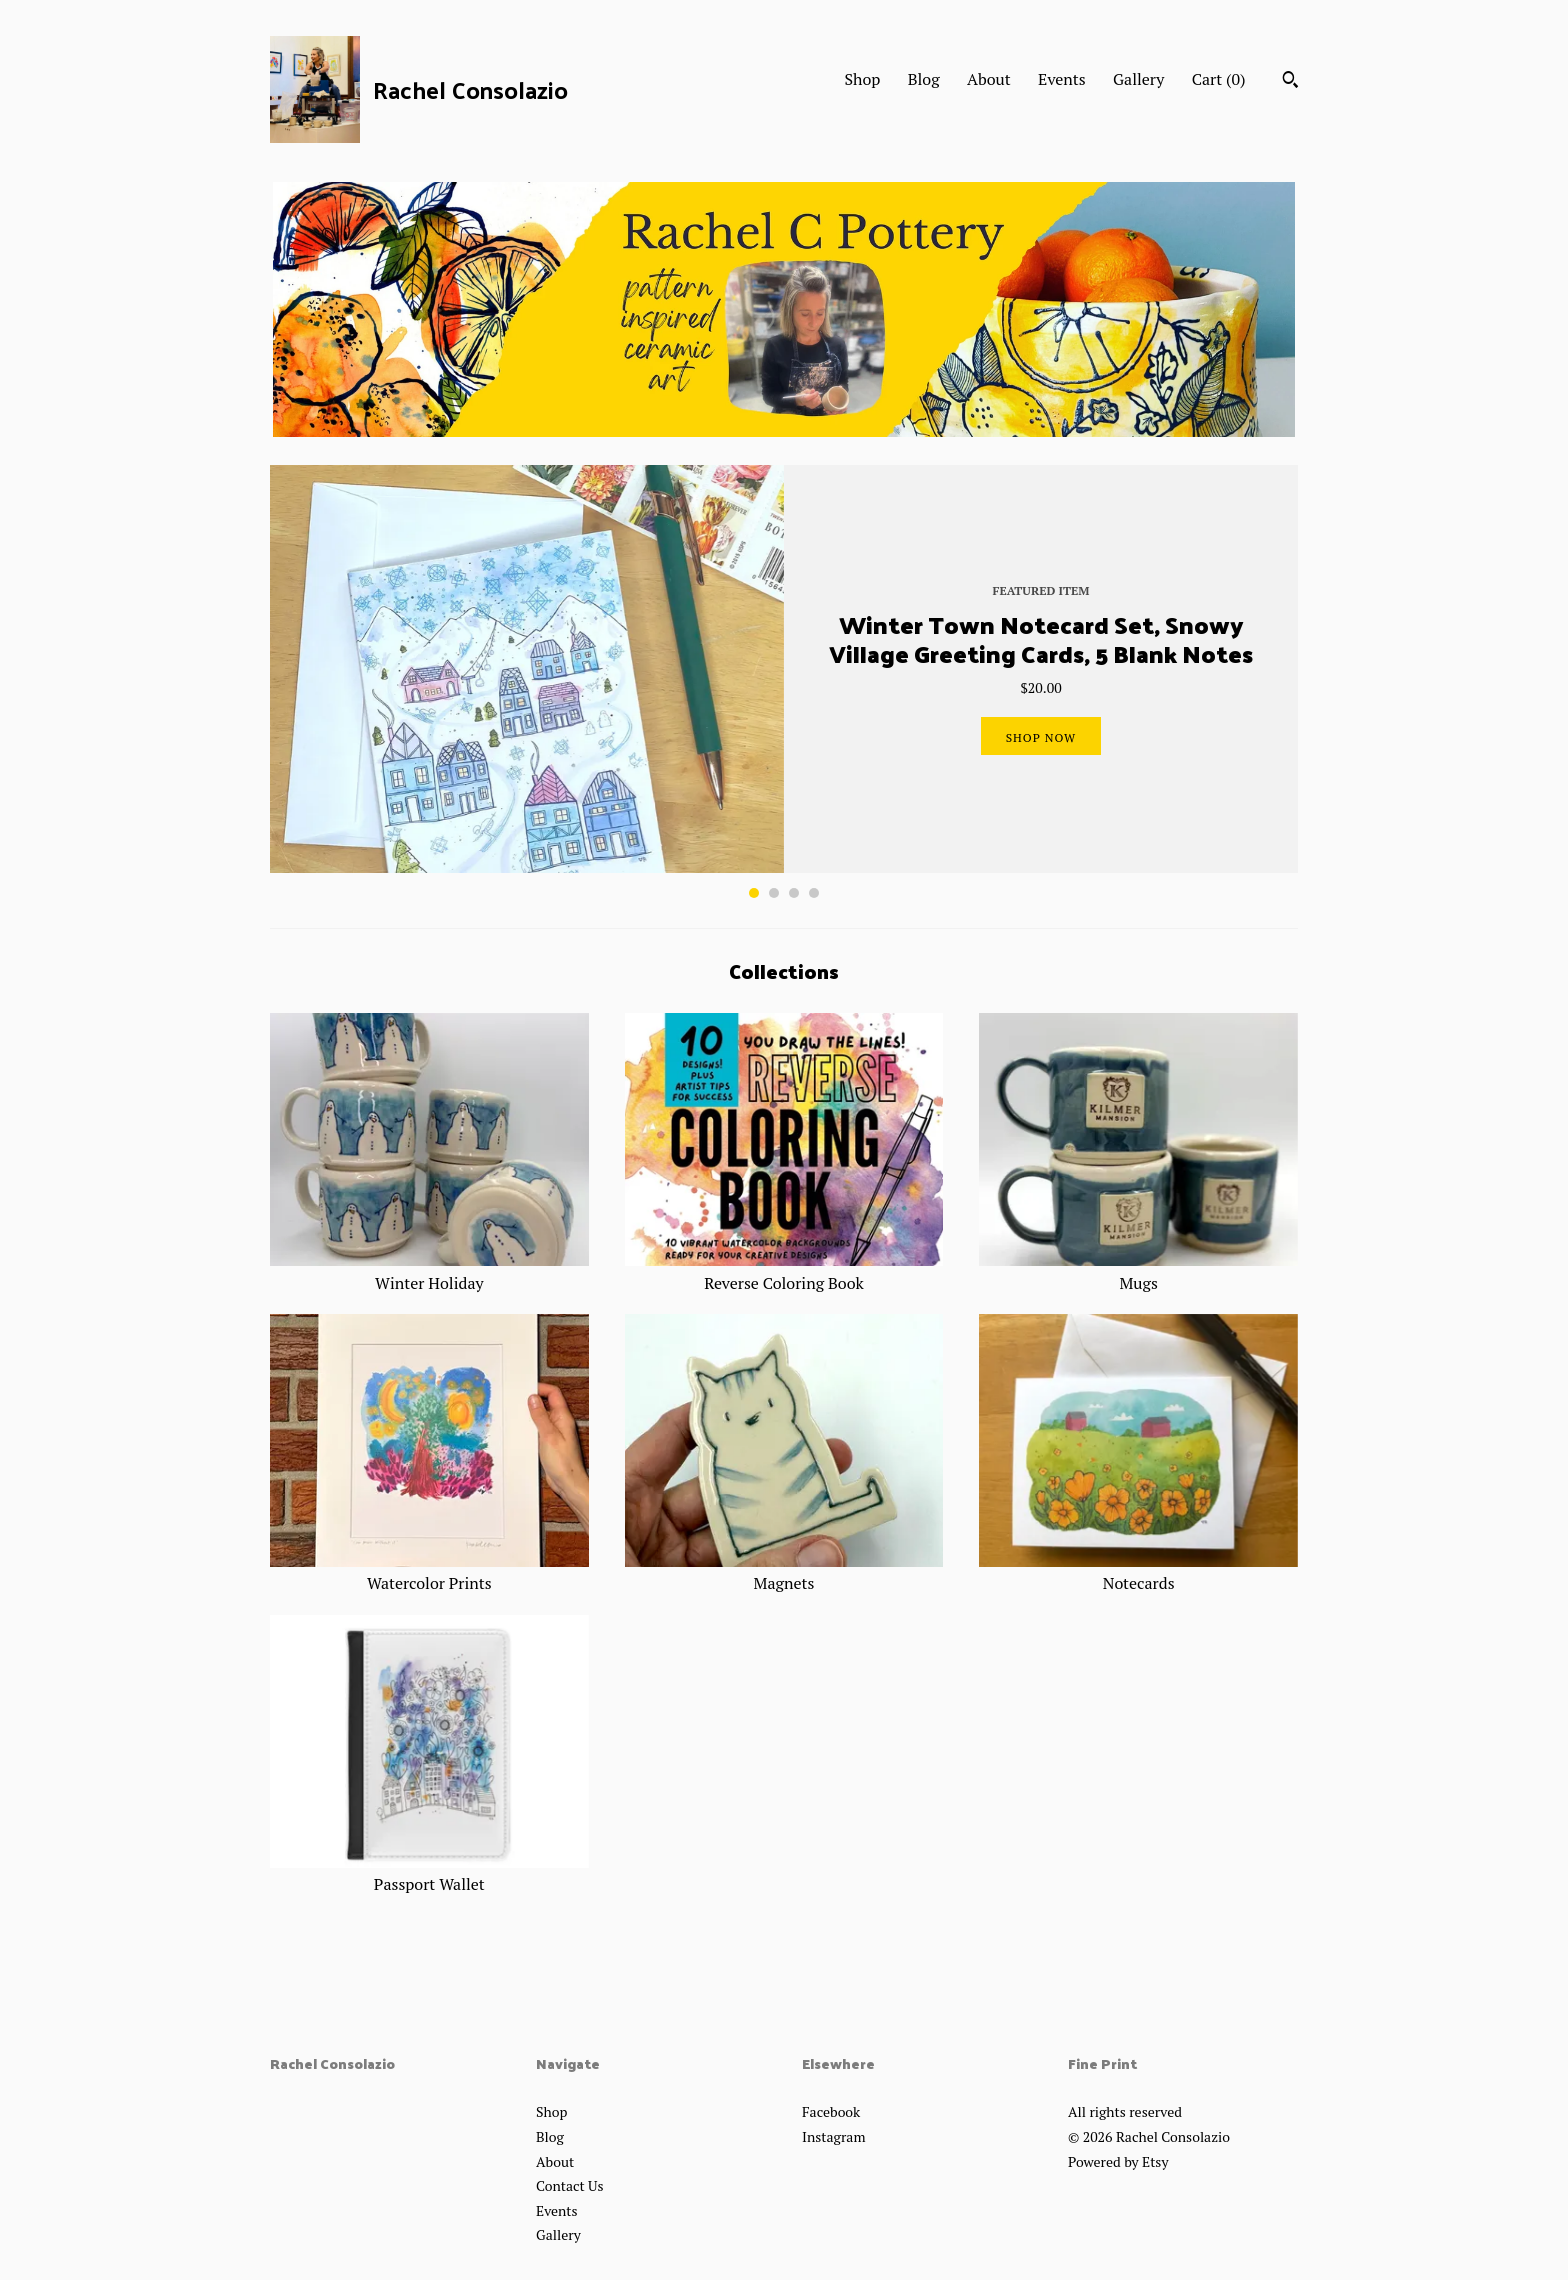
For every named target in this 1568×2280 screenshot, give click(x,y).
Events (1062, 79)
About (989, 79)
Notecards (1138, 1572)
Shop (862, 79)
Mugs (1138, 1271)
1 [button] (754, 893)
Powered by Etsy (1118, 2161)
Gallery (1138, 79)
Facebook (831, 2111)
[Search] (1290, 82)
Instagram (833, 2136)
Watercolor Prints (429, 1572)
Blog (924, 79)
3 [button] (794, 893)
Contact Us (570, 2185)
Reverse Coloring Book (784, 1271)
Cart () (1219, 79)
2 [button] (774, 893)
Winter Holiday (429, 1271)
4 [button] (814, 893)
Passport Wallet (429, 1873)
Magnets (784, 1572)
